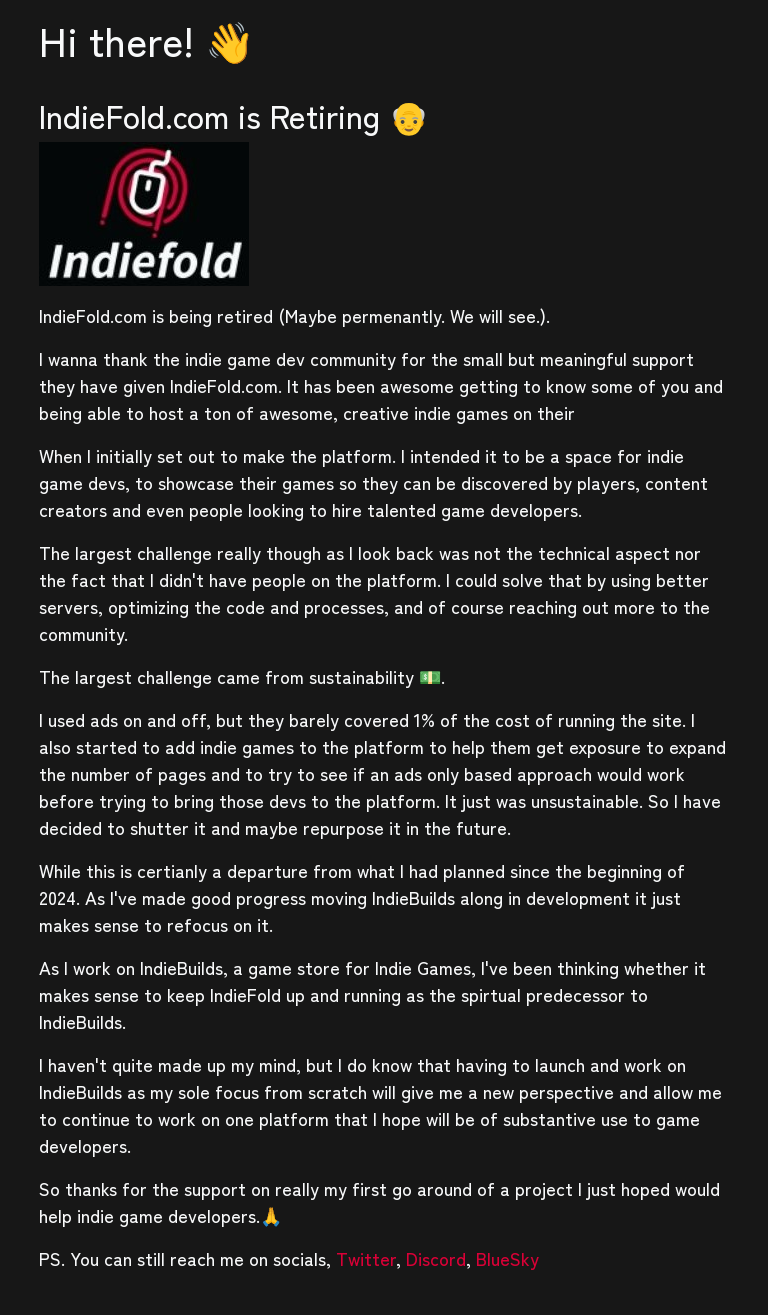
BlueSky (507, 1258)
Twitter (366, 1258)
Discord (436, 1258)
